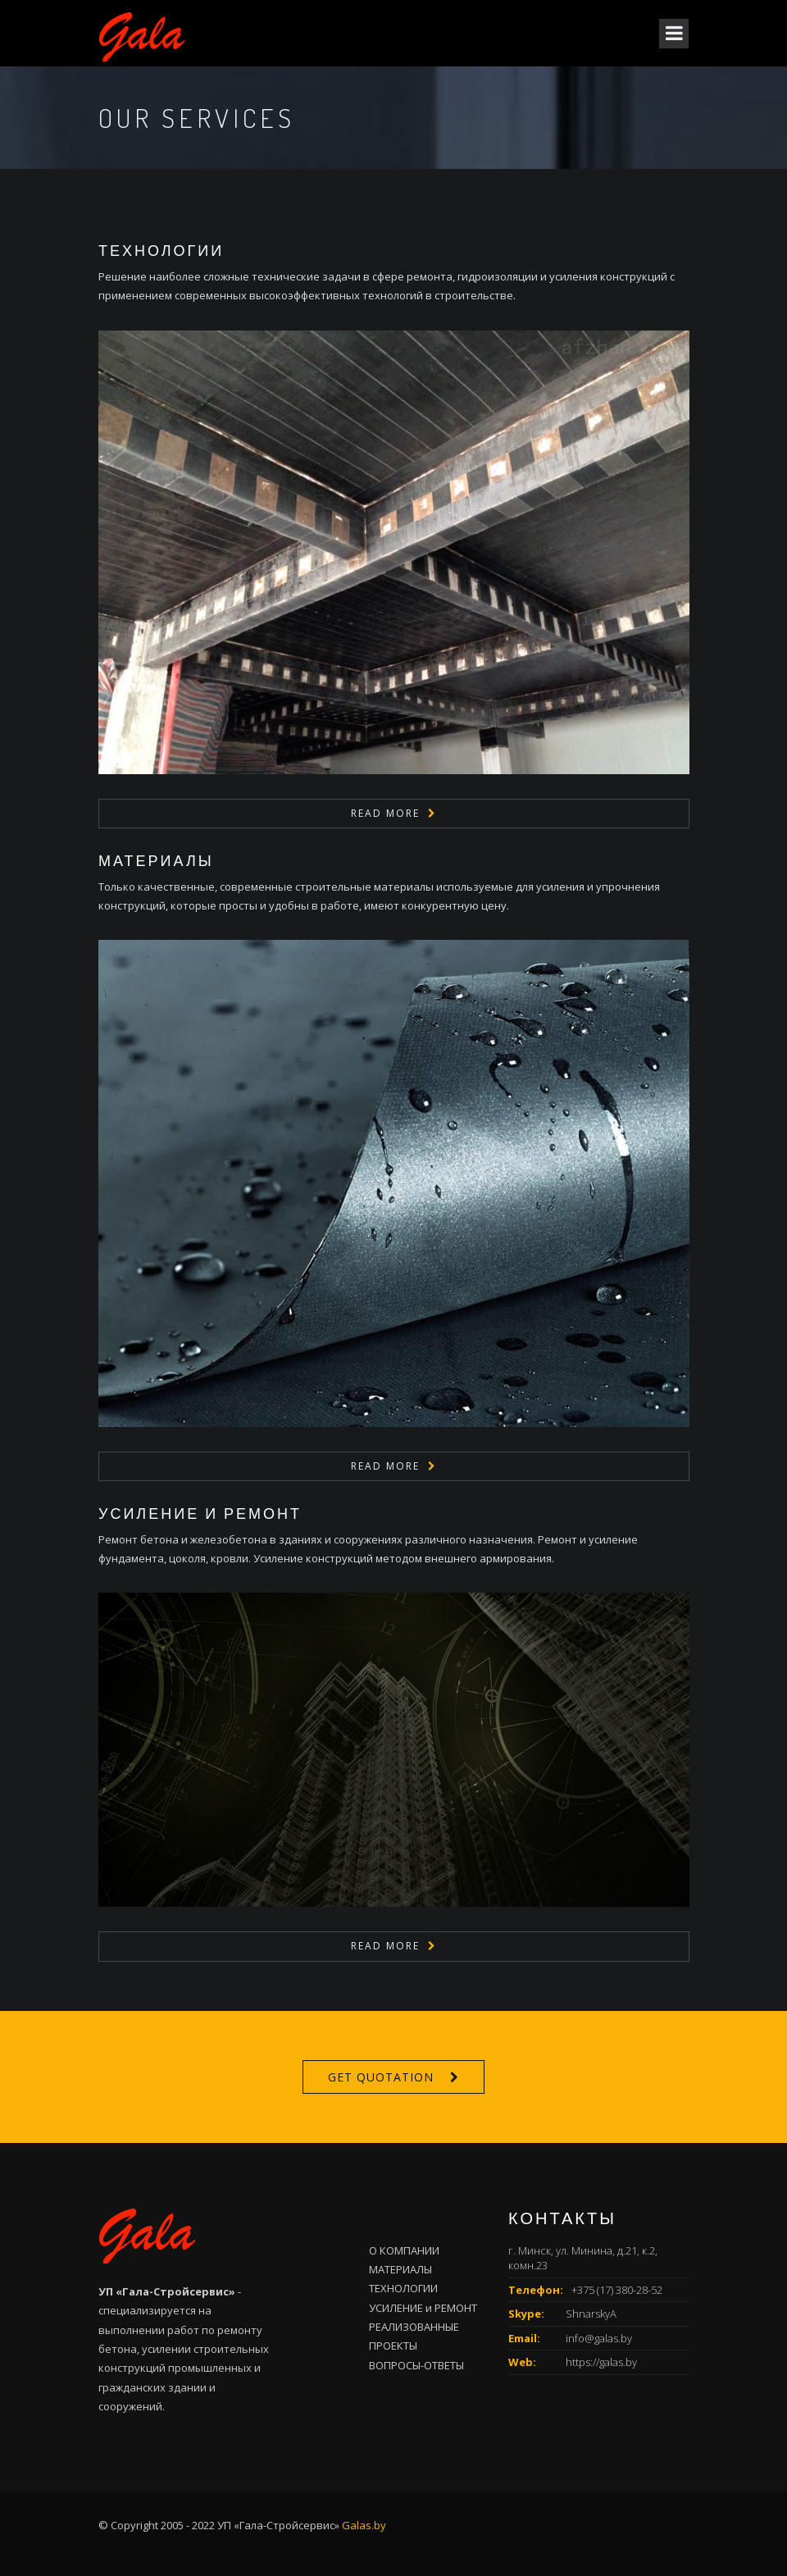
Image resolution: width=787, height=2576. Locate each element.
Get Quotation (381, 2077)
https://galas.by (601, 2362)
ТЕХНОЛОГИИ (161, 250)
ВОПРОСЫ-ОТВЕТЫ (416, 2365)
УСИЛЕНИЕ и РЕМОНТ (200, 1513)
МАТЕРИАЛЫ (156, 860)
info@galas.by (599, 2338)
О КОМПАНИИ (404, 2250)
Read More (385, 813)
